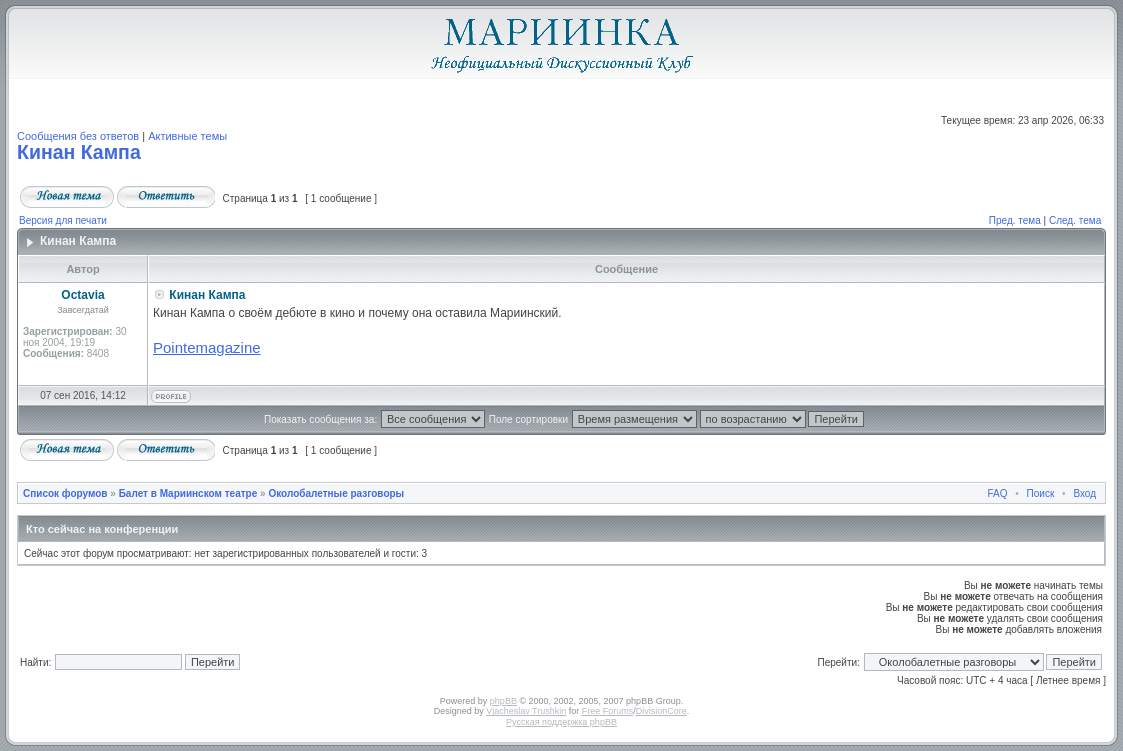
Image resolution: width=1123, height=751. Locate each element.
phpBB (503, 701)
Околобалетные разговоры (336, 493)
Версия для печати (63, 220)
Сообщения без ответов (78, 136)
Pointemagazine (207, 347)
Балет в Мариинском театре (188, 493)
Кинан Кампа (79, 152)
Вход (1084, 493)
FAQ (998, 493)
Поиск (1041, 493)
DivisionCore (661, 711)
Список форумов (65, 493)
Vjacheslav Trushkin (526, 711)
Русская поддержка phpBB (561, 722)
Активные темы (187, 136)
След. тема (1075, 220)
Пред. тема (1015, 220)
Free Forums (608, 711)
